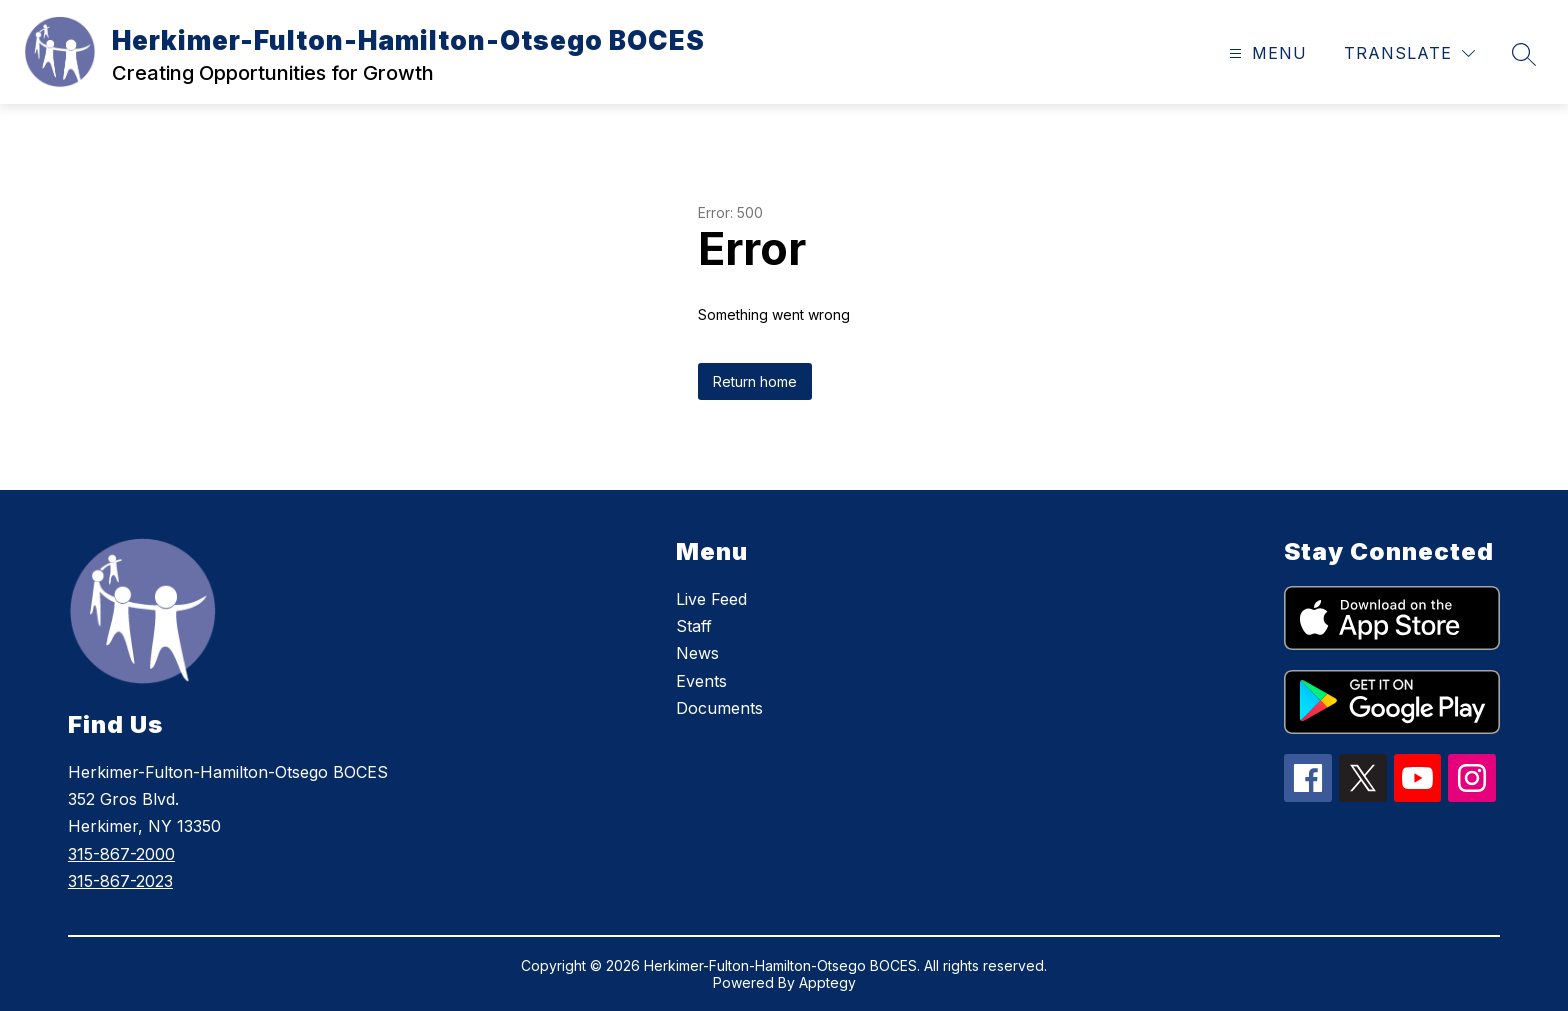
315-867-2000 (121, 854)
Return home (755, 381)
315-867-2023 (120, 881)
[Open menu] (1265, 53)
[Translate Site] (1409, 53)
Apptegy (827, 982)
